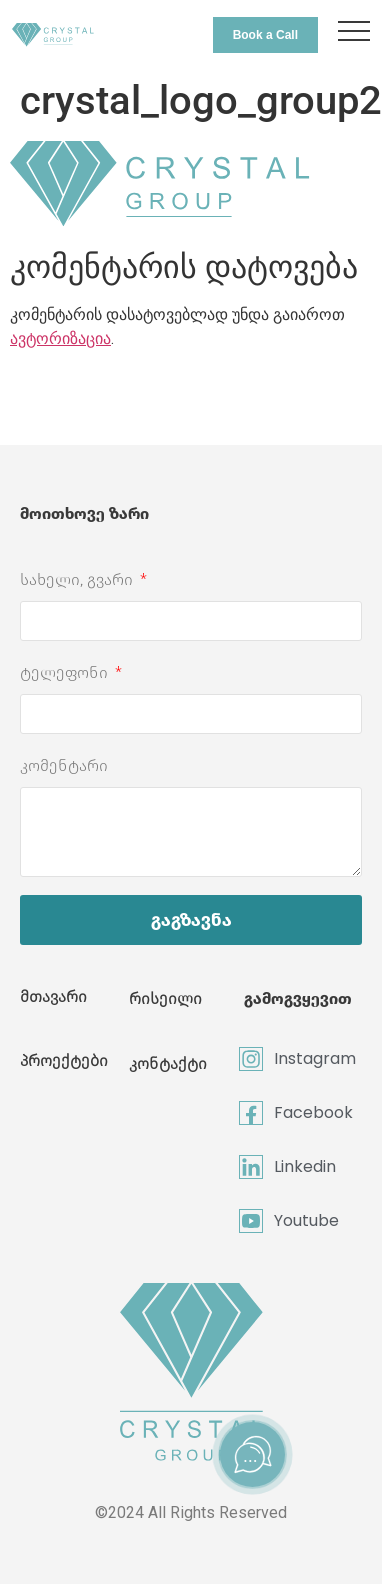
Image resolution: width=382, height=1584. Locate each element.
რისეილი (165, 998)
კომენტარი (64, 765)
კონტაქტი (168, 1063)
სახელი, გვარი (78, 579)
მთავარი (53, 996)
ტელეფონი (66, 672)
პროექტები (64, 1060)
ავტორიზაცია (60, 338)
